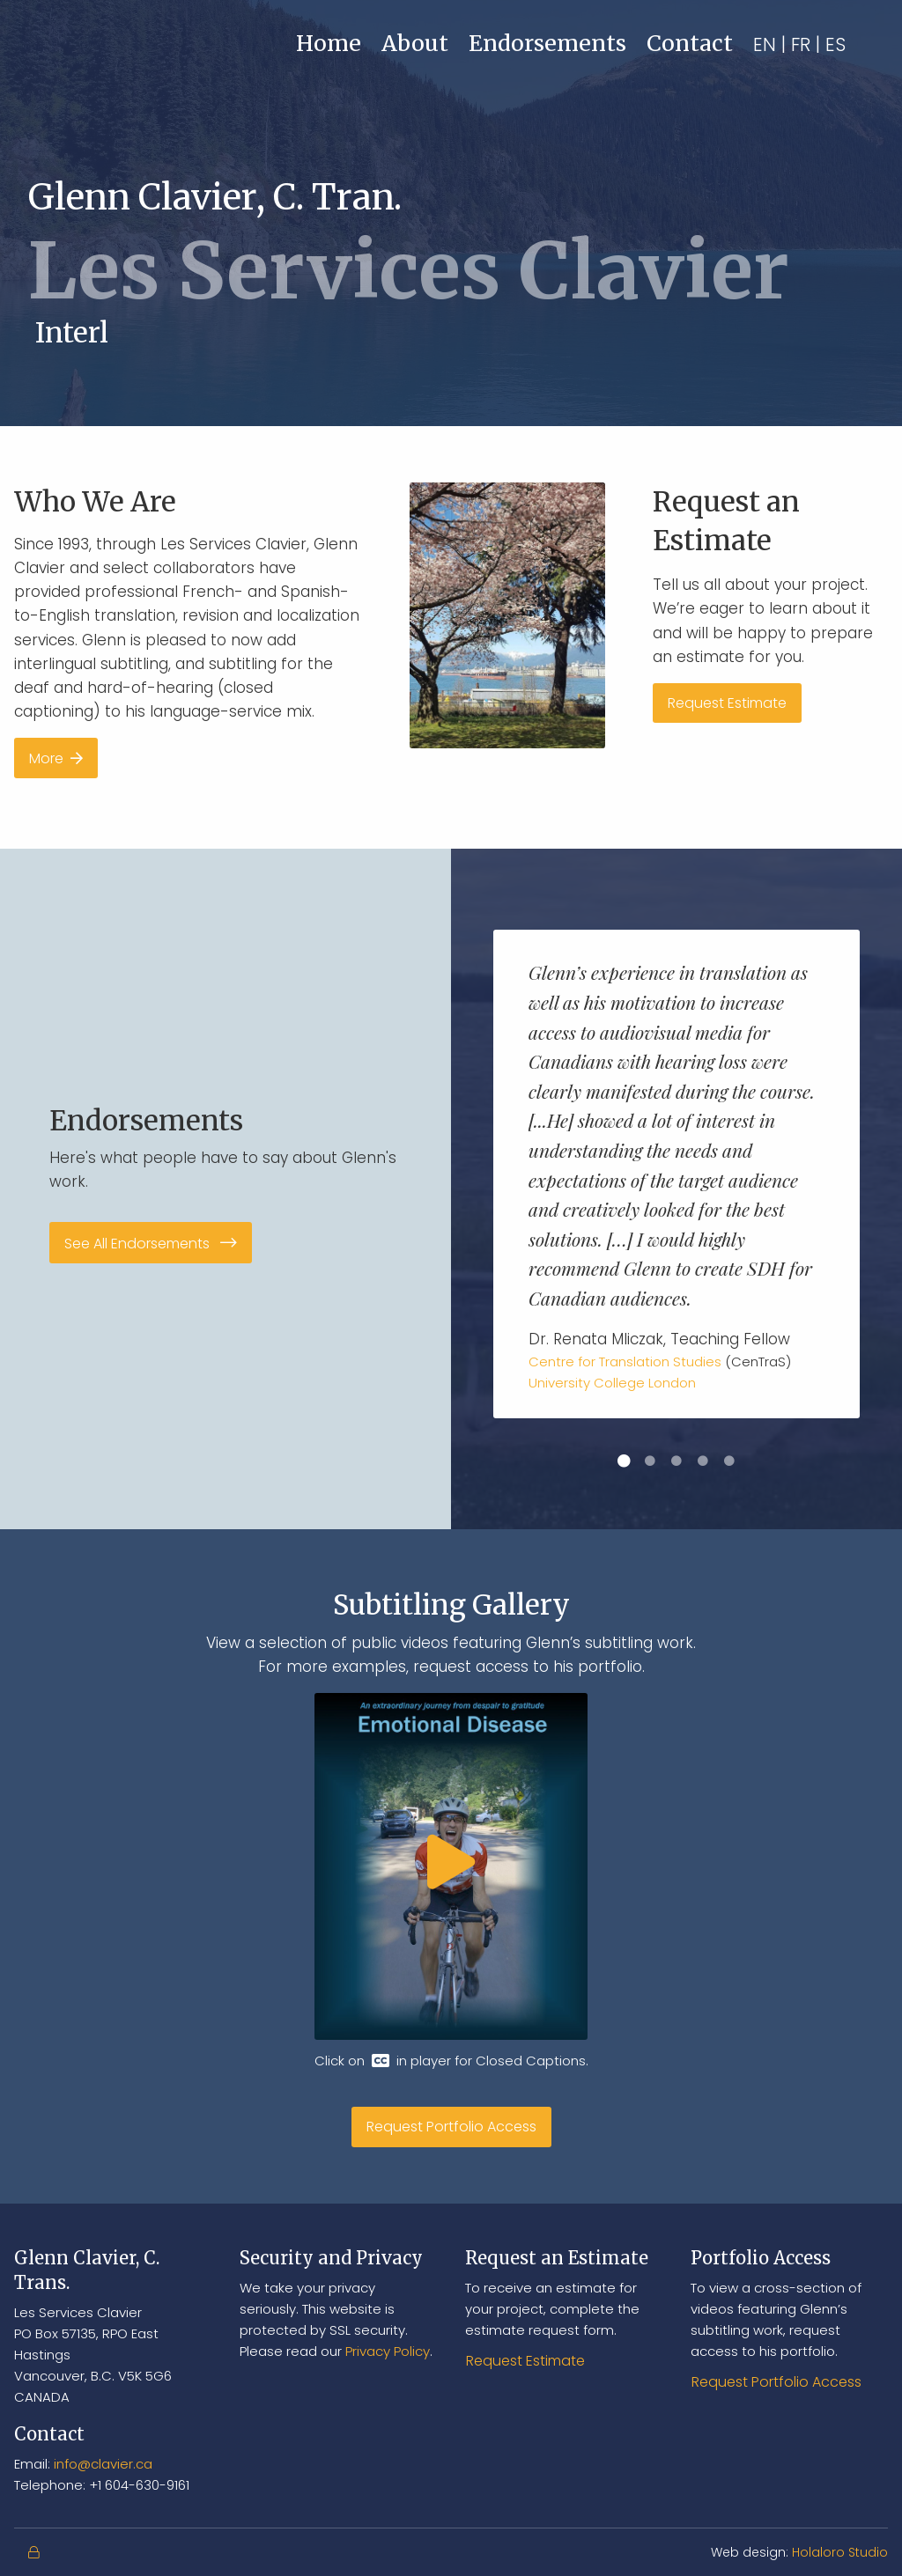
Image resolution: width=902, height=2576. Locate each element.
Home (328, 43)
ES (835, 44)
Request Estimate (727, 703)
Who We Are (95, 501)
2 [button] (650, 1461)
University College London (612, 1382)
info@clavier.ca (103, 2464)
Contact (690, 43)
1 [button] (623, 1461)
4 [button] (703, 1461)
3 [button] (676, 1461)
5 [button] (729, 1461)
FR (800, 44)
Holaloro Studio (840, 2552)
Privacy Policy (387, 2351)
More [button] (56, 758)
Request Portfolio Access (451, 2126)
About (414, 43)
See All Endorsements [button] (150, 1243)
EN (764, 44)
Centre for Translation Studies (625, 1361)
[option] (676, 1173)
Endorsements (547, 43)
